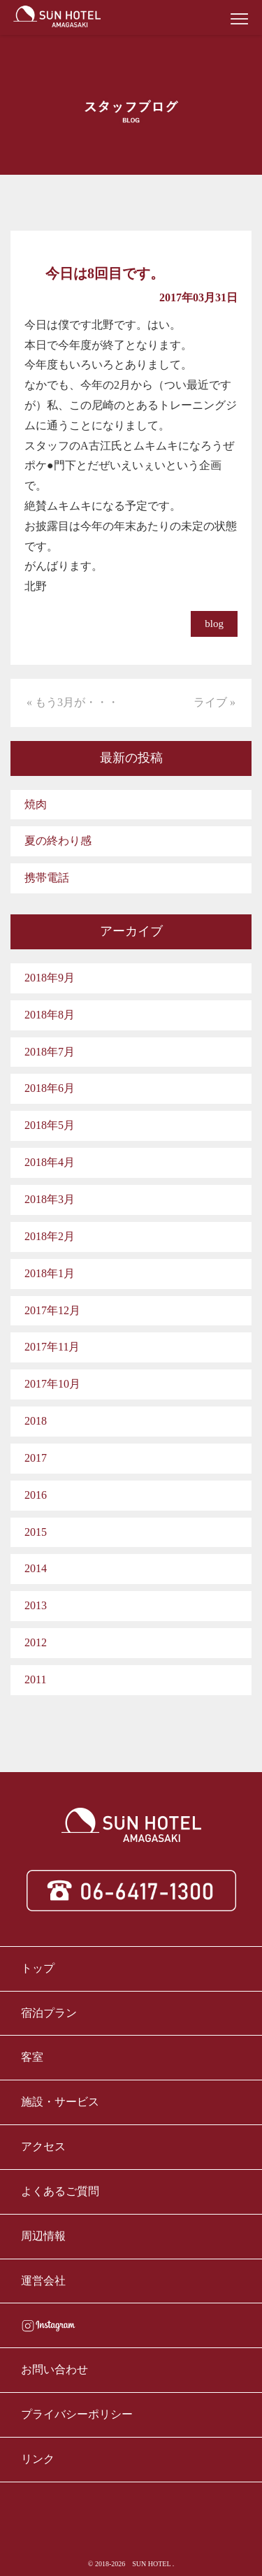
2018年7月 (49, 1052)
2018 (35, 1421)
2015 (35, 1532)
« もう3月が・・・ (73, 702)
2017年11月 (52, 1347)
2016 (35, 1495)
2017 (35, 1458)
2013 (35, 1605)
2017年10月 (52, 1384)
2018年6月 (49, 1088)
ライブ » (214, 702)
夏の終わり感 (58, 841)
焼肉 (35, 804)
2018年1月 (49, 1273)
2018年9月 (49, 978)
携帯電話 (46, 878)
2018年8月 (49, 1015)
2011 (35, 1679)
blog (214, 623)
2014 (35, 1568)
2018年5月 (49, 1125)
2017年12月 (52, 1310)
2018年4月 (49, 1162)
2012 (35, 1642)
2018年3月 (49, 1199)
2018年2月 (49, 1236)
